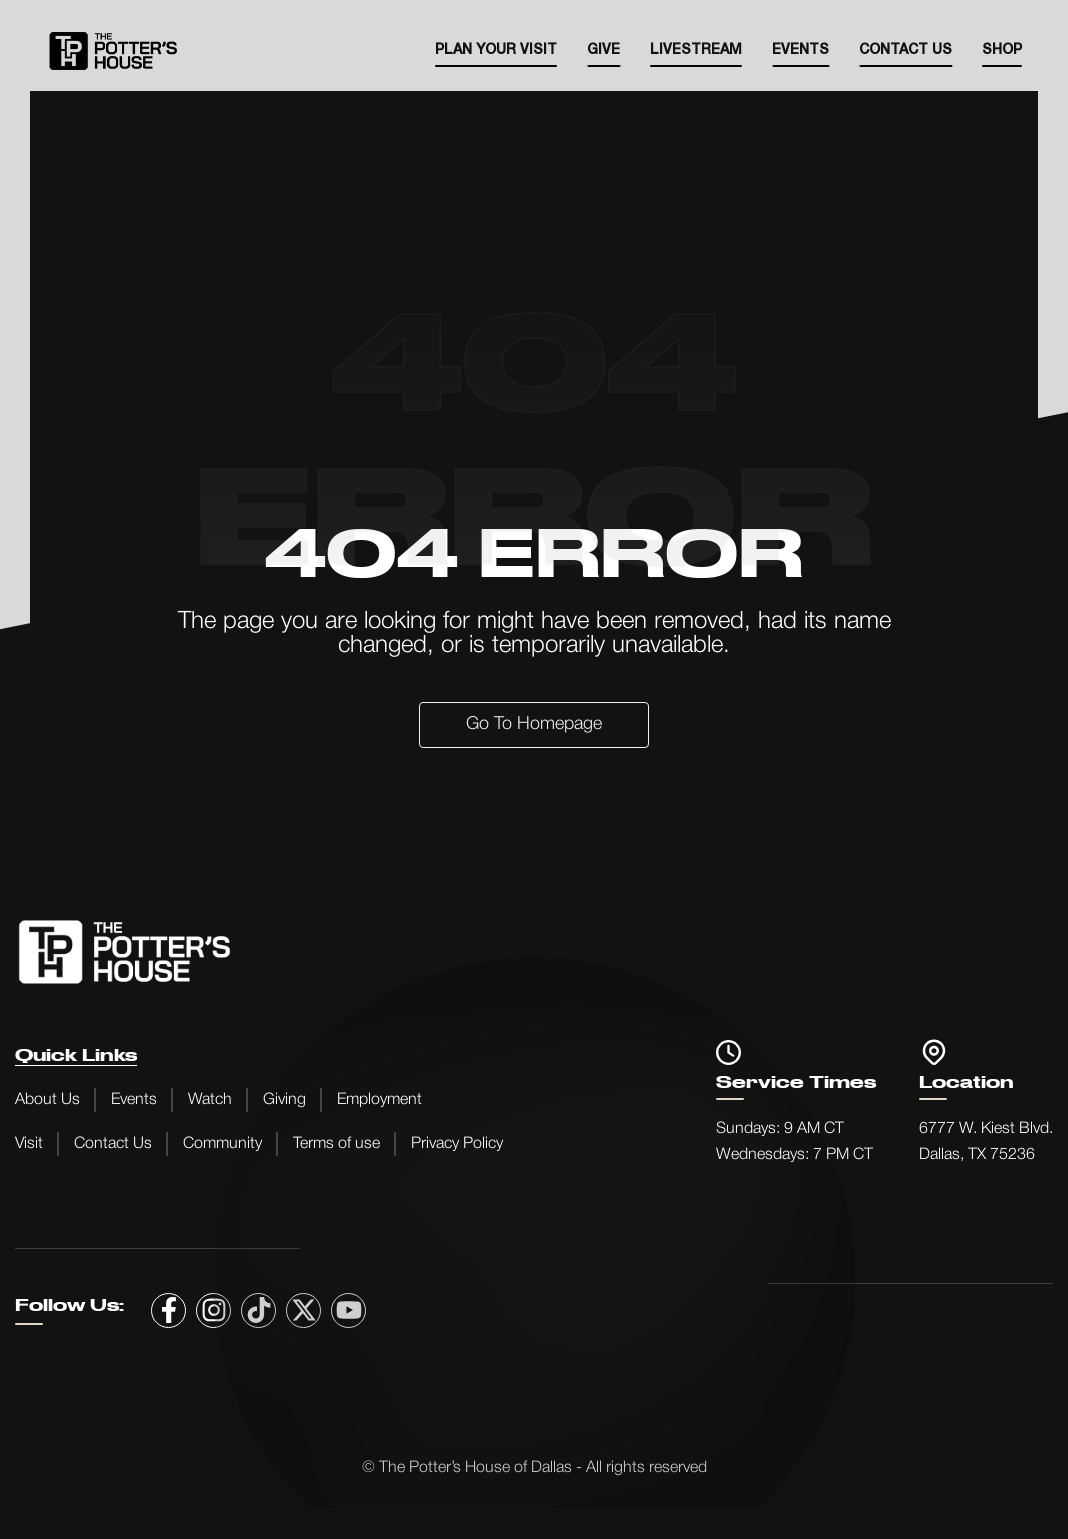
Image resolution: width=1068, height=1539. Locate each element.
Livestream (696, 50)
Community (222, 1144)
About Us (47, 1100)
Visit (29, 1144)
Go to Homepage (534, 724)
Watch (210, 1100)
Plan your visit (496, 50)
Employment (379, 1100)
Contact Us (905, 50)
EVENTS (800, 50)
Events (134, 1100)
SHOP (1002, 50)
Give (603, 50)
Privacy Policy (457, 1144)
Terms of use (336, 1144)
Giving (284, 1100)
